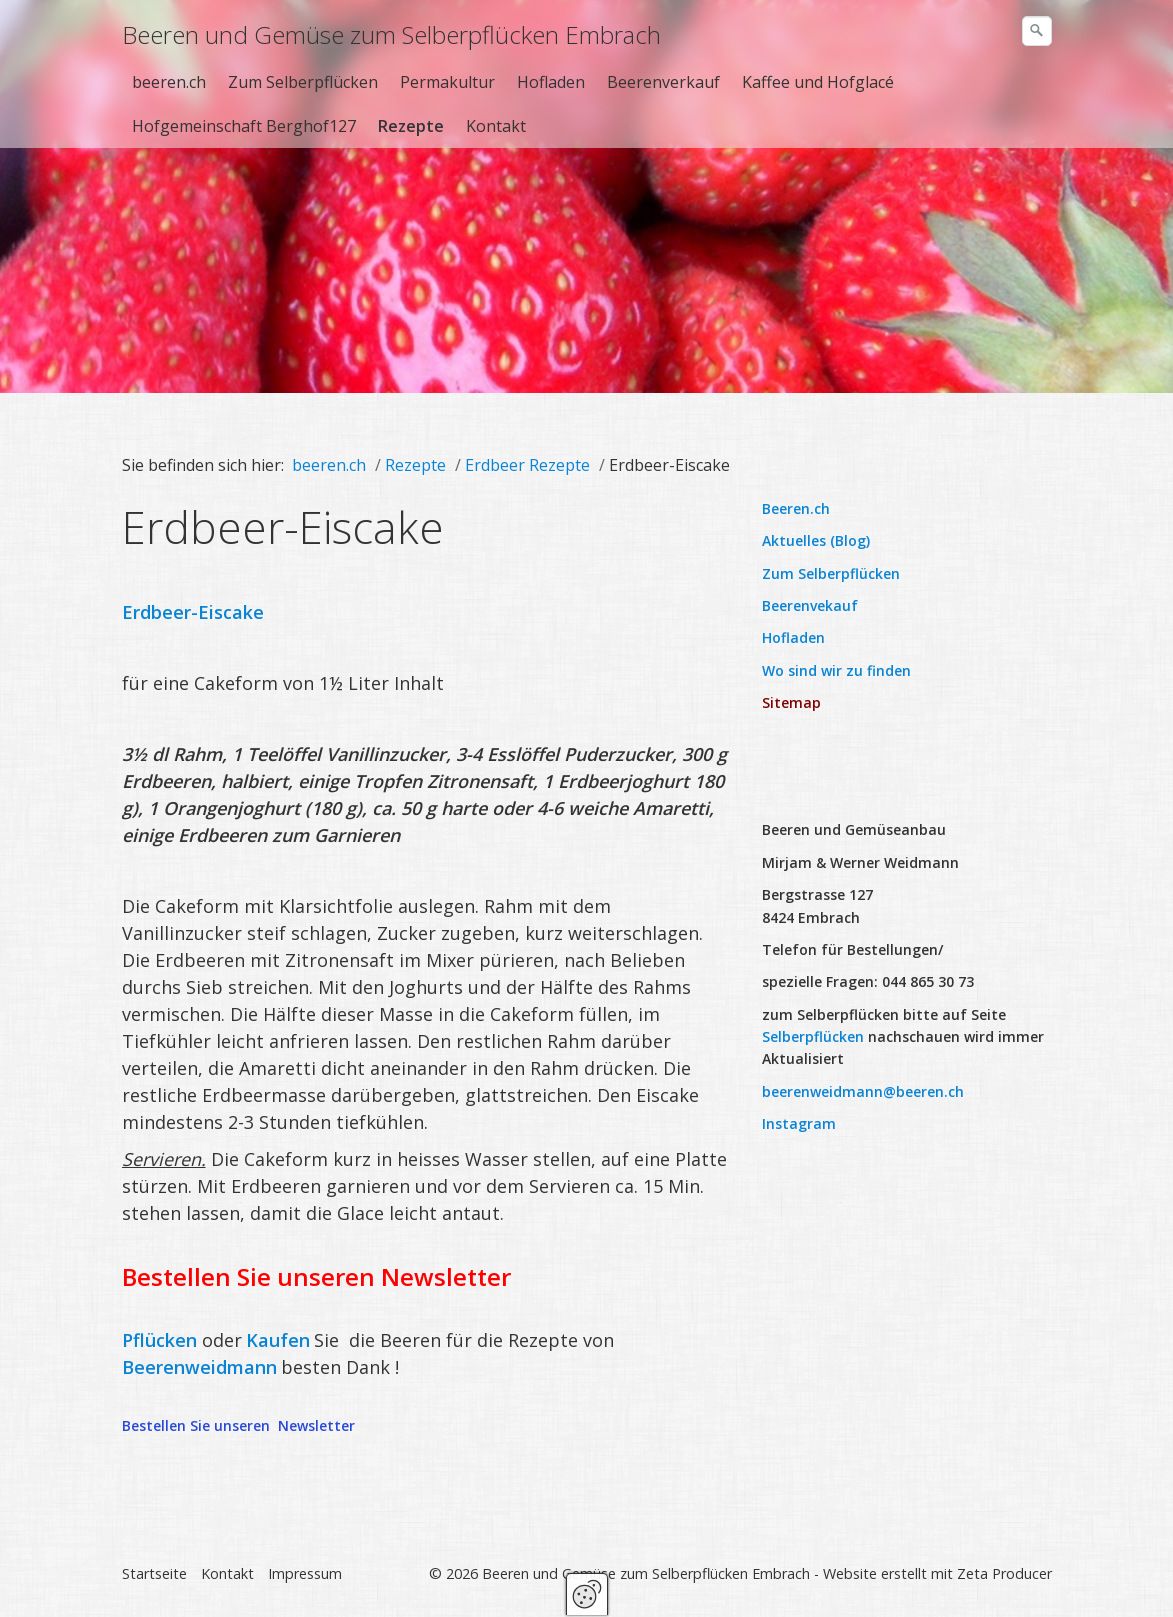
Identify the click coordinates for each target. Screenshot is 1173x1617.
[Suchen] (1037, 31)
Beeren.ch (796, 510)
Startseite (154, 1575)
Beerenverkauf (663, 82)
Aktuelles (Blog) (816, 542)
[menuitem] (170, 82)
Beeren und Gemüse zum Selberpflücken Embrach (391, 34)
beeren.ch (169, 82)
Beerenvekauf (810, 607)
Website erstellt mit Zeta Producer (937, 1575)
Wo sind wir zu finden (836, 672)
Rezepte (411, 126)
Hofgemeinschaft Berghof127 (244, 126)
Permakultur (447, 82)
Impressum (305, 1575)
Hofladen (551, 82)
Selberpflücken (813, 1038)
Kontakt (496, 126)
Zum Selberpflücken (303, 82)
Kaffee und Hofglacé (818, 82)
